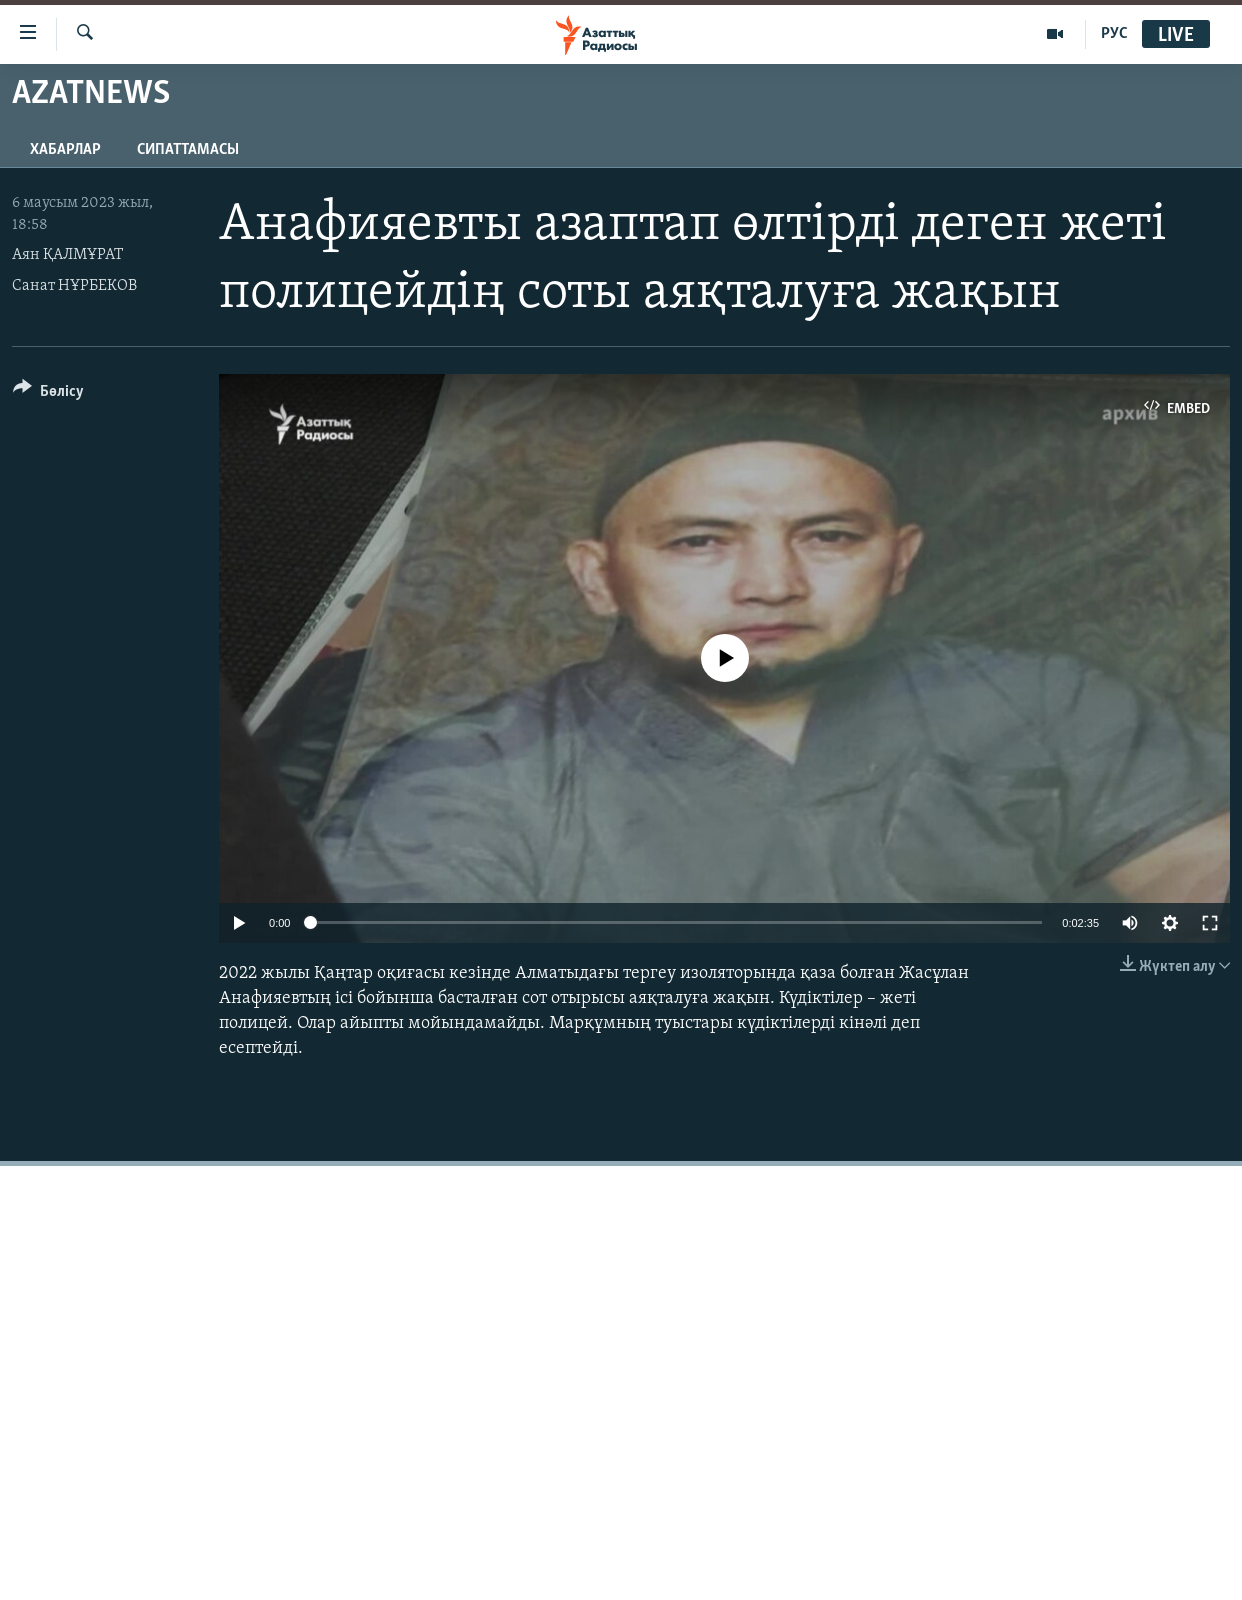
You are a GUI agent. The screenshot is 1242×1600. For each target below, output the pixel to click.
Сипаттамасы (188, 150)
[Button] (48, 394)
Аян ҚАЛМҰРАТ (67, 255)
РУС (1114, 34)
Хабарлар (65, 150)
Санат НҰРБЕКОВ (74, 286)
